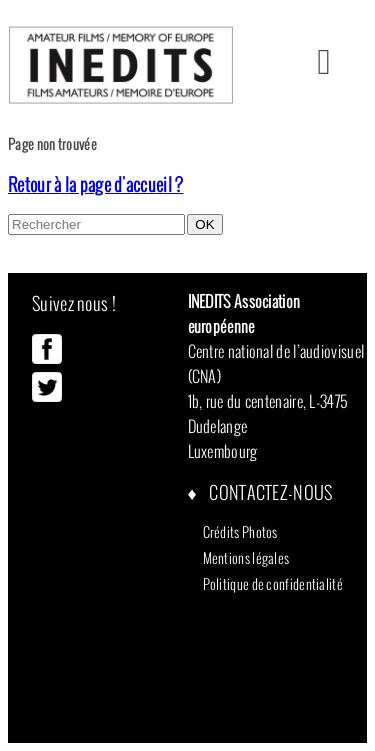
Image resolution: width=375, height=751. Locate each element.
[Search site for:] (96, 224)
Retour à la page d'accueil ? (95, 184)
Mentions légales (246, 558)
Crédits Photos (240, 532)
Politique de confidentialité (273, 584)
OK (204, 224)
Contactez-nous (269, 492)
